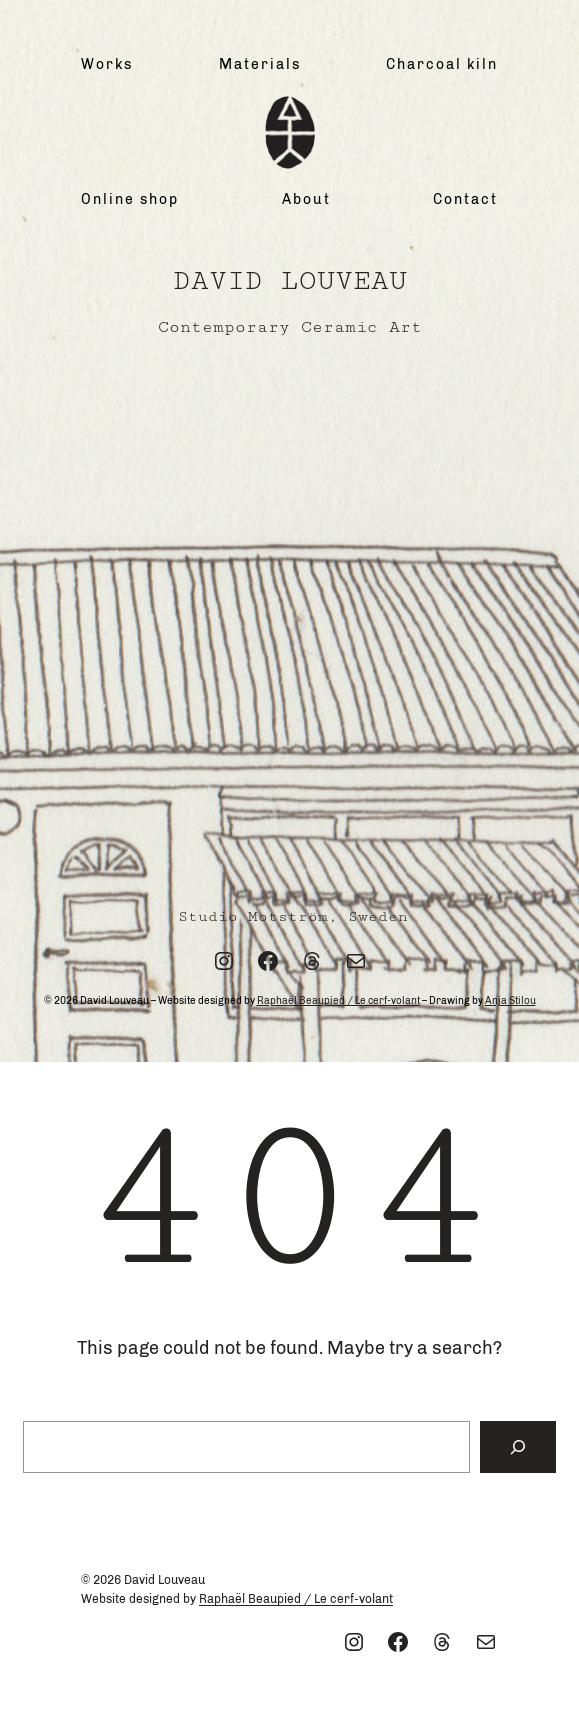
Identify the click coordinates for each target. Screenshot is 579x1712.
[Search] (518, 1447)
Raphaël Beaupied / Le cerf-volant (338, 1001)
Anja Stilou (510, 1001)
